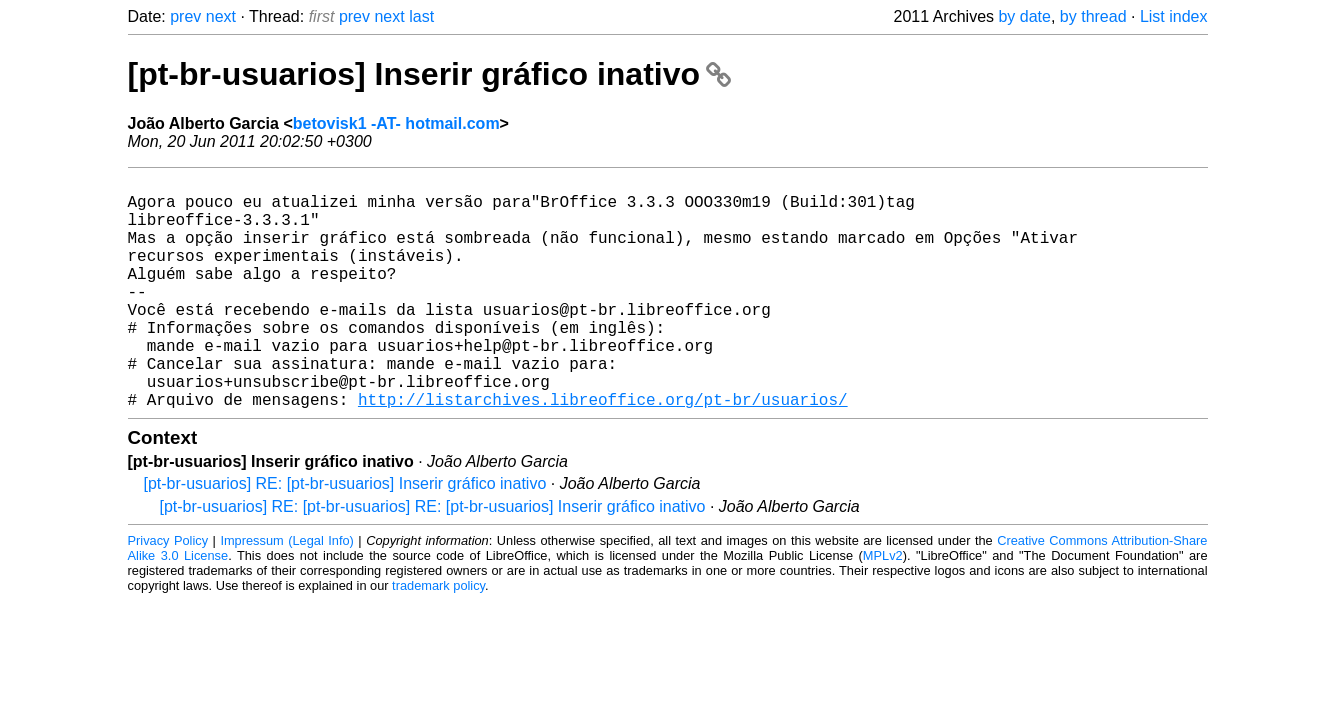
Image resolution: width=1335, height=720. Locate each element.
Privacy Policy (168, 592)
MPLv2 (883, 607)
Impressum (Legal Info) (286, 592)
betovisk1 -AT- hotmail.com (396, 123)
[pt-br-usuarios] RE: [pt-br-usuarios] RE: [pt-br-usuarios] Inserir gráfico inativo (433, 558)
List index (1174, 16)
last (421, 16)
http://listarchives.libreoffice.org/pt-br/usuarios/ (603, 451)
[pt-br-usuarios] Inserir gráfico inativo (429, 74)
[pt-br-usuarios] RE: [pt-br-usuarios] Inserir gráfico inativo (345, 535)
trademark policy (438, 637)
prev (185, 16)
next (221, 16)
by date (1024, 16)
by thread (1093, 16)
